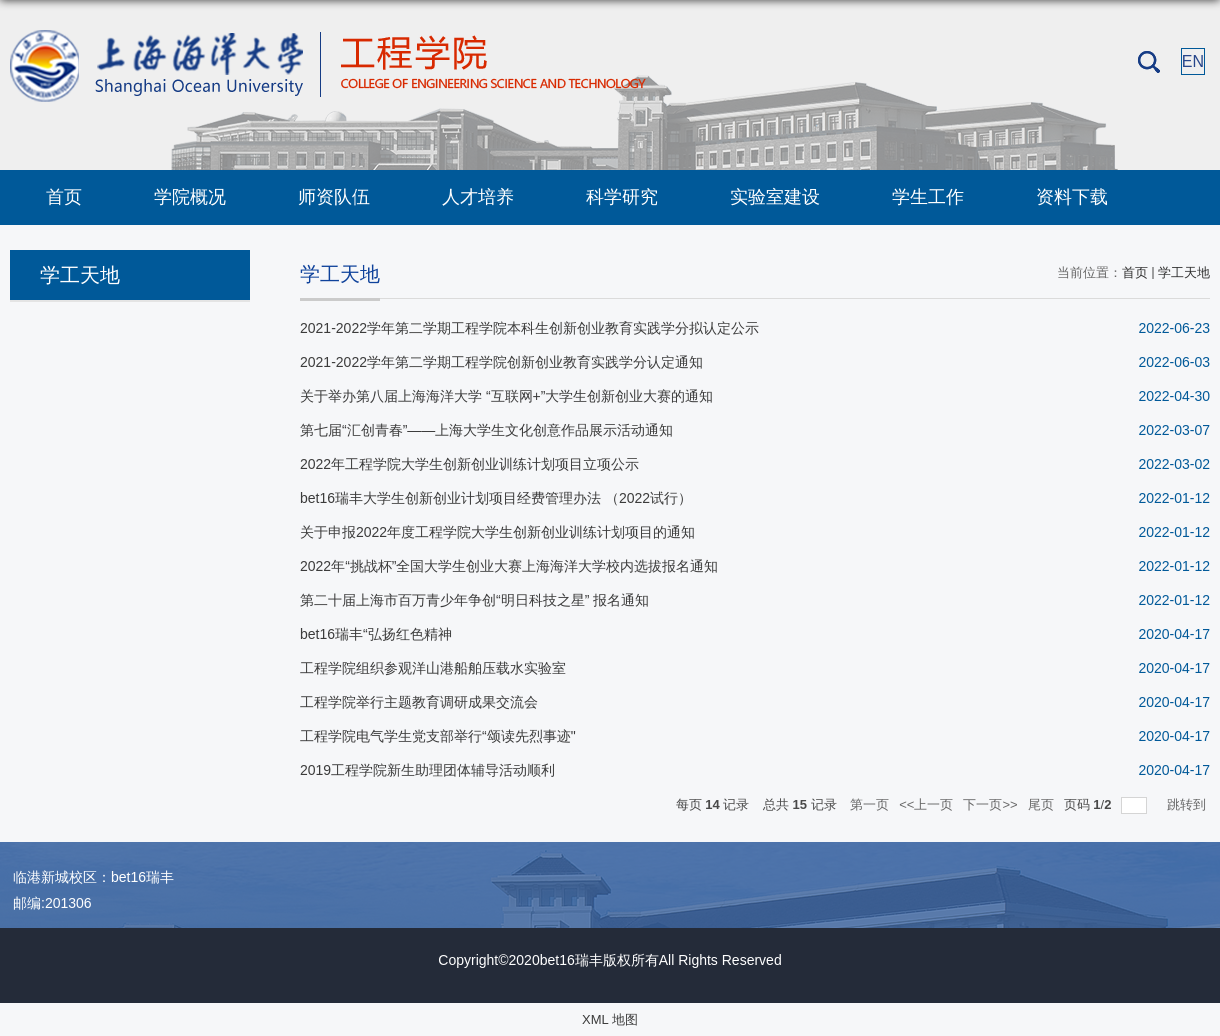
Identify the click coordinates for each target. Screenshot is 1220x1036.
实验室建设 (775, 197)
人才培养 (478, 197)
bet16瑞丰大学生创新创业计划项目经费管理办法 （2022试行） (496, 498)
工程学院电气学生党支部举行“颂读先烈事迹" (438, 736)
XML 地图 (610, 1019)
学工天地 (1184, 272)
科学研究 (622, 197)
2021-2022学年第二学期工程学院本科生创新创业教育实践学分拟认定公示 (529, 328)
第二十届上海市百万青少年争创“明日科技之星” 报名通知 (474, 600)
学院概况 (190, 197)
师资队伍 (334, 197)
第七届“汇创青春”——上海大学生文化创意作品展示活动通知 (486, 430)
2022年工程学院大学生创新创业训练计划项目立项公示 (469, 464)
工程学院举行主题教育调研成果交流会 (419, 702)
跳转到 (1188, 804)
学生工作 (928, 197)
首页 (64, 197)
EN (1193, 61)
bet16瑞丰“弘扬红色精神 (376, 634)
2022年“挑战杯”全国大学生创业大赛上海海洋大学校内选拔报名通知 (509, 566)
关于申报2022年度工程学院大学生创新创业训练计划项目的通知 (497, 532)
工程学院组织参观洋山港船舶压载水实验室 (433, 668)
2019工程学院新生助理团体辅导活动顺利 (427, 770)
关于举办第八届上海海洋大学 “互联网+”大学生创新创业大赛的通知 (506, 396)
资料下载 (1072, 197)
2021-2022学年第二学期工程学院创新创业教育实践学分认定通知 (501, 362)
